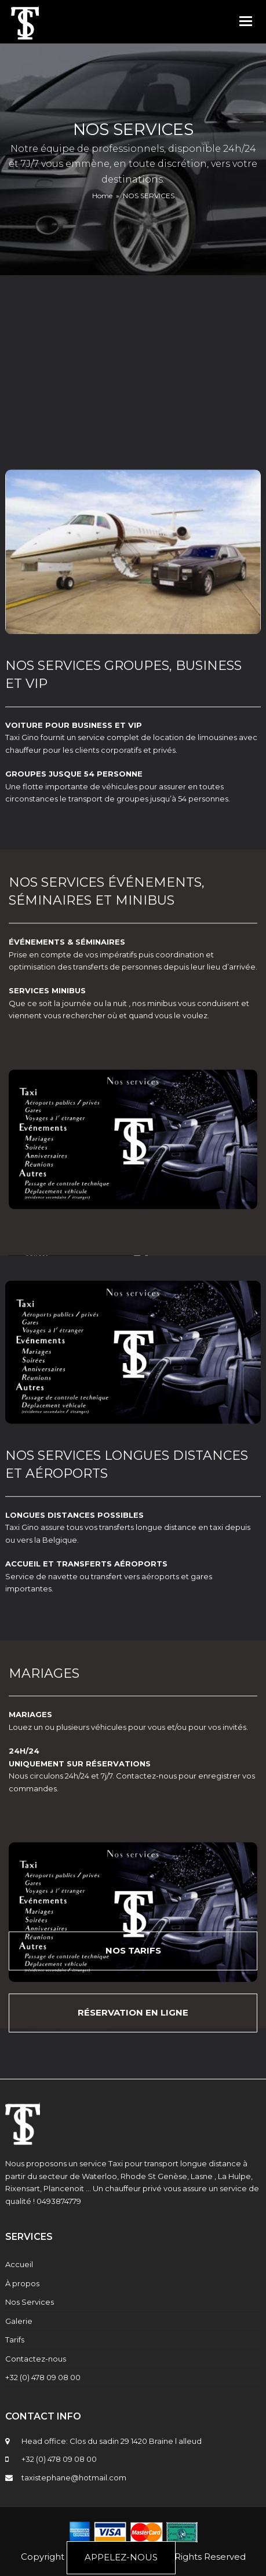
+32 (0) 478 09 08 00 (43, 2377)
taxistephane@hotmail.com (73, 2477)
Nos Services (29, 2302)
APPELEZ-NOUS (121, 2557)
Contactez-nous (35, 2358)
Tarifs (14, 2339)
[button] (245, 21)
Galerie (18, 2321)
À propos (22, 2283)
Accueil (19, 2264)
